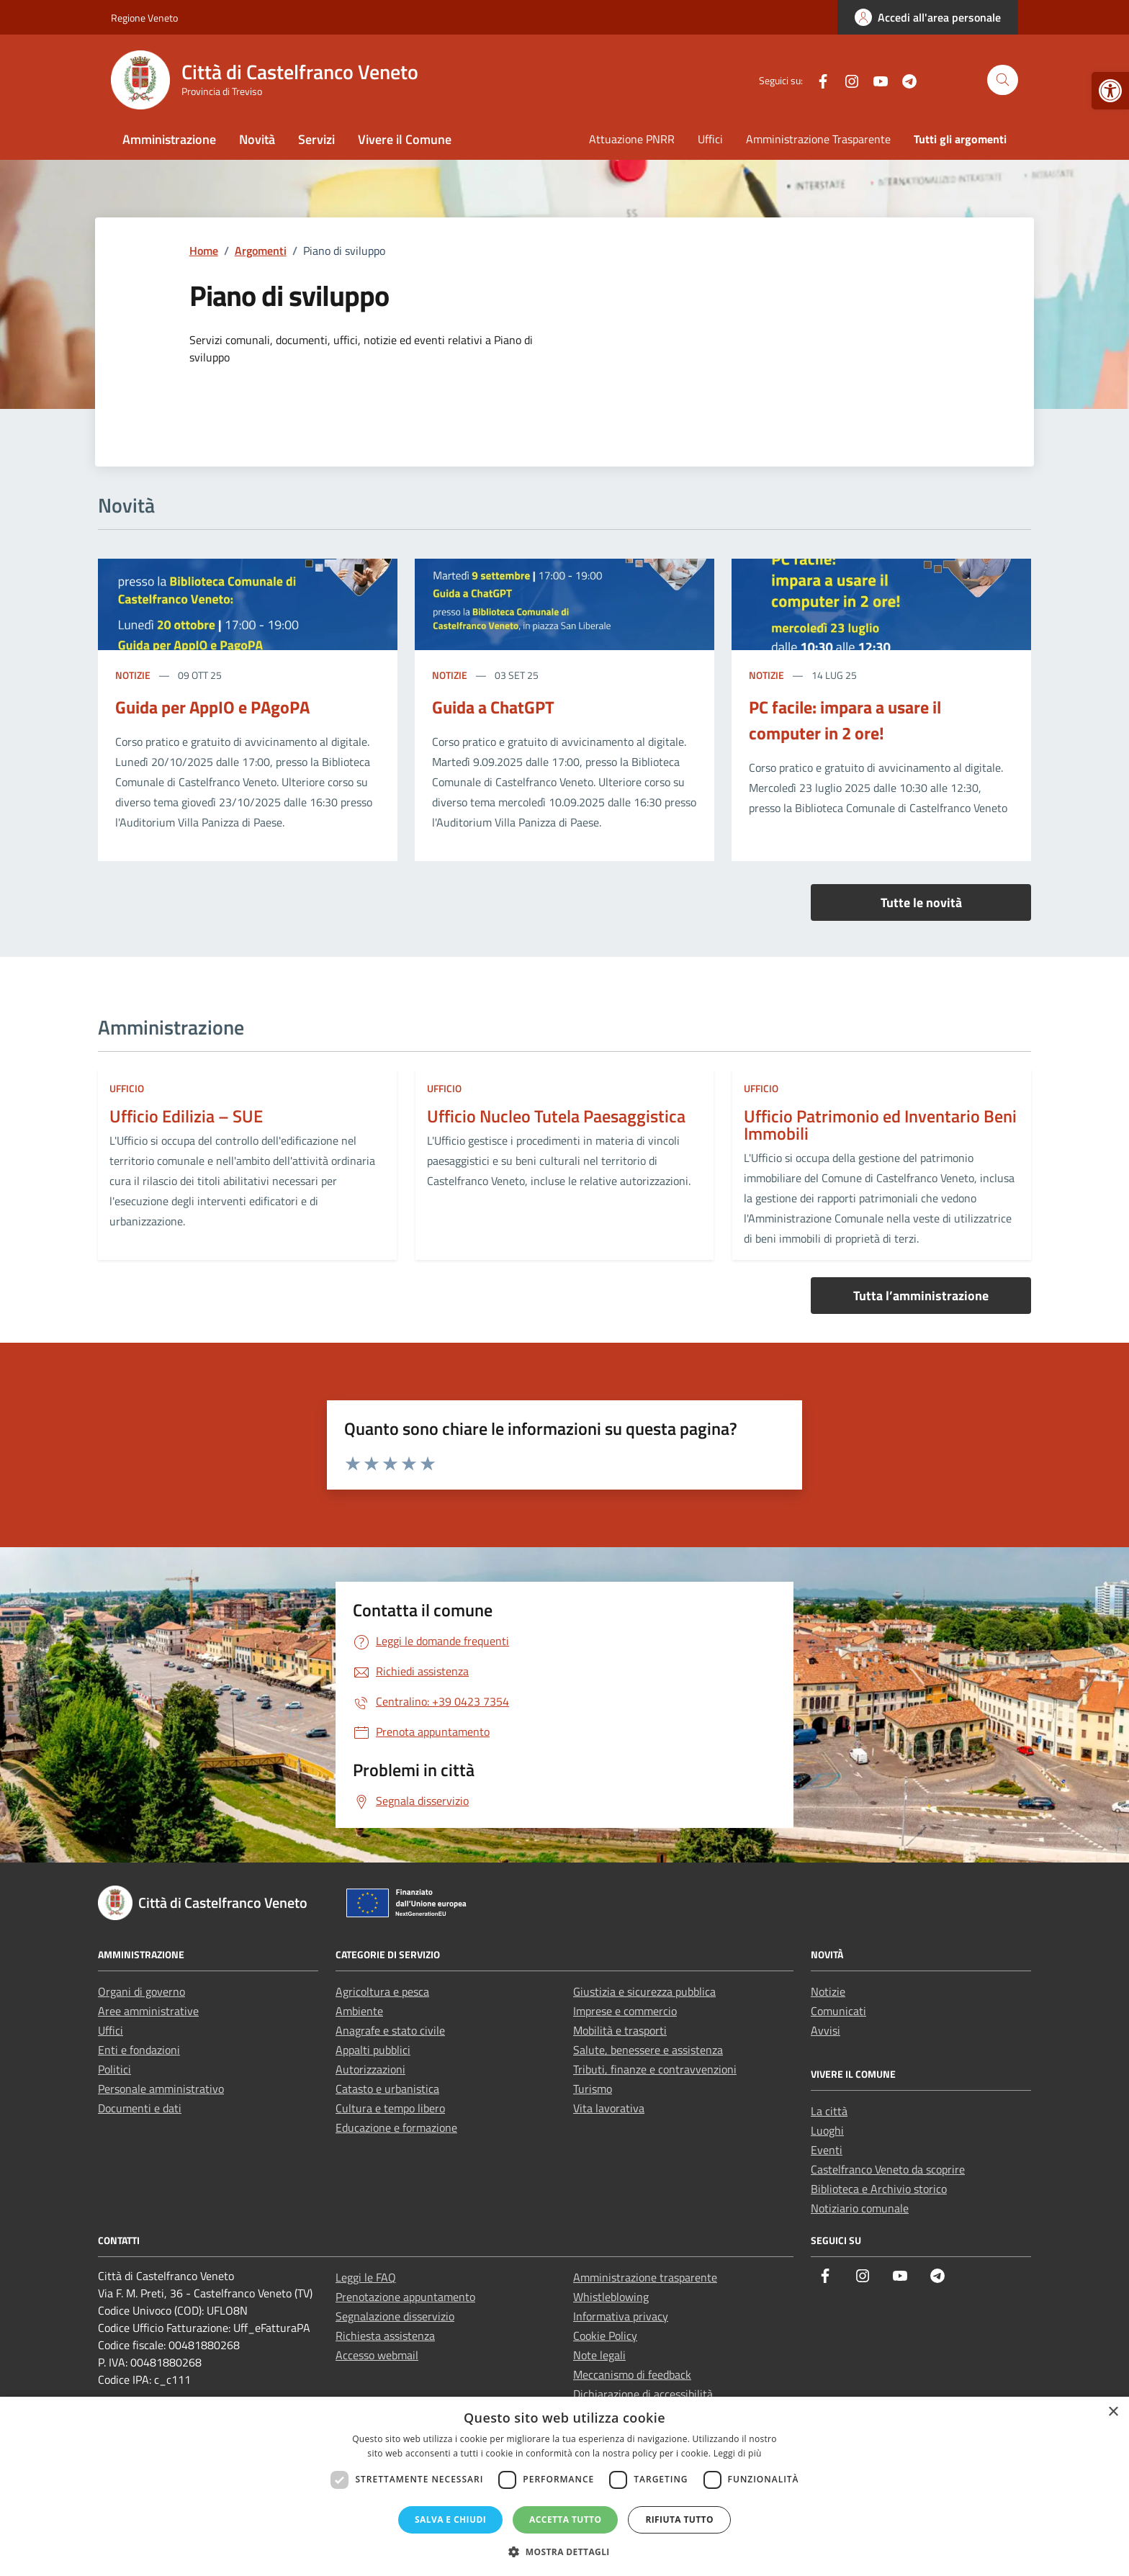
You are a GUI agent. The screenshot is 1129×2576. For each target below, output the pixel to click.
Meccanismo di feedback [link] (632, 2374)
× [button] (1112, 2412)
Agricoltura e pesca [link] (382, 1991)
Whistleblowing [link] (611, 2296)
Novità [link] (257, 139)
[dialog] (564, 2486)
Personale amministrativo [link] (161, 2088)
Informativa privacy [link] (620, 2316)
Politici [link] (114, 2069)
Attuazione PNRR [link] (632, 139)
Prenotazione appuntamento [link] (405, 2296)
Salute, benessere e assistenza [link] (648, 2049)
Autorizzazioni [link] (370, 2069)
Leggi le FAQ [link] (366, 2277)
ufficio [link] (126, 1088)
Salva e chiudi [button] (450, 2519)
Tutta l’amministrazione (921, 1295)
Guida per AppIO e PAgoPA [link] (212, 707)
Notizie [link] (134, 675)
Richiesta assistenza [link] (385, 2335)
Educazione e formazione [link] (396, 2127)
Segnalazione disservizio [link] (395, 2316)
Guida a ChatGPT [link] (493, 707)
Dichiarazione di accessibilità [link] (643, 2393)
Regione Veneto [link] (144, 17)
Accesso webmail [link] (377, 2355)
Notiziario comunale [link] (860, 2208)
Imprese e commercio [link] (625, 2010)
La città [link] (829, 2111)
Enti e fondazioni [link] (139, 2049)
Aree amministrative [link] (148, 2010)
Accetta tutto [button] (565, 2519)
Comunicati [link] (838, 2010)
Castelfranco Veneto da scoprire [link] (888, 2169)
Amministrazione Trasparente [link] (818, 139)
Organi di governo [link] (141, 1991)
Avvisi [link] (825, 2030)
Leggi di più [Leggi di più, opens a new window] (738, 2453)
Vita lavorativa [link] (608, 2108)
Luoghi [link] (827, 2130)
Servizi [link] (316, 139)
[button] (564, 2551)
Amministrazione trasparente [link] (645, 2277)
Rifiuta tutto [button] (679, 2519)
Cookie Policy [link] (605, 2335)
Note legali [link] (599, 2355)
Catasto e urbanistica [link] (387, 2088)
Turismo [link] (592, 2088)
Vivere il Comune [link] (404, 139)
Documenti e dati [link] (139, 2108)
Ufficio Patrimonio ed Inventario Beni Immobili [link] (880, 1124)
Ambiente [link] (359, 2010)
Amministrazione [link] (169, 139)
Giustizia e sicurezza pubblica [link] (644, 1991)
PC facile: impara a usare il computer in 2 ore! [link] (845, 720)
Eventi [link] (826, 2149)
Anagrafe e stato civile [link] (390, 2030)
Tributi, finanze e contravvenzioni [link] (655, 2069)
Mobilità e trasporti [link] (620, 2030)
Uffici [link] (710, 139)
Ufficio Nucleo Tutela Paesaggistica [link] (556, 1116)
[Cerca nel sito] (1002, 80)
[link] (1110, 90)
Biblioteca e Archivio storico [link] (879, 2188)
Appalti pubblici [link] (373, 2049)
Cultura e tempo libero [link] (390, 2108)
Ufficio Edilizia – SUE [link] (186, 1116)
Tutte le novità (921, 902)
